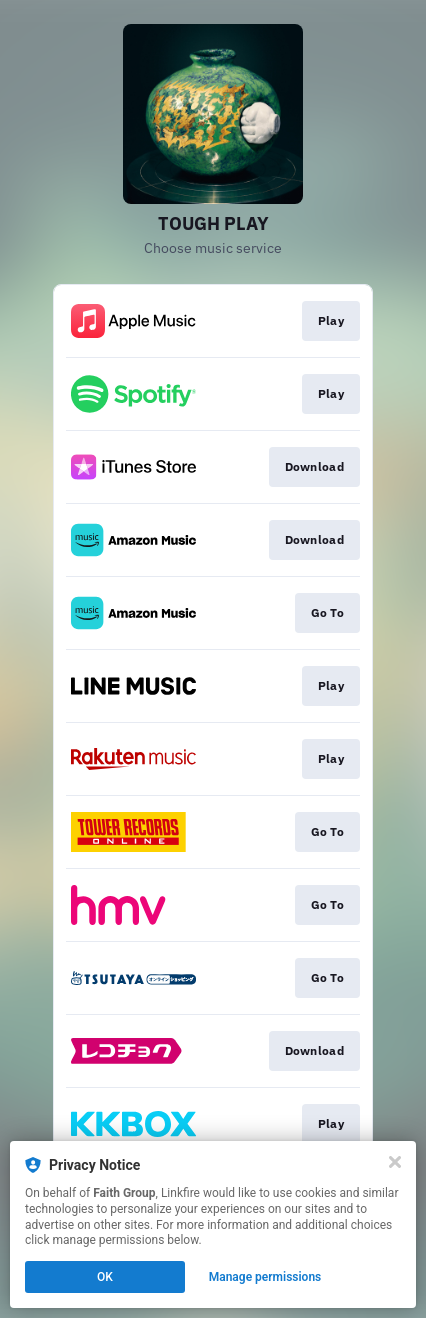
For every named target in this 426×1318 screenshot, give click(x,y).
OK (105, 1277)
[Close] (395, 1162)
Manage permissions (265, 1277)
